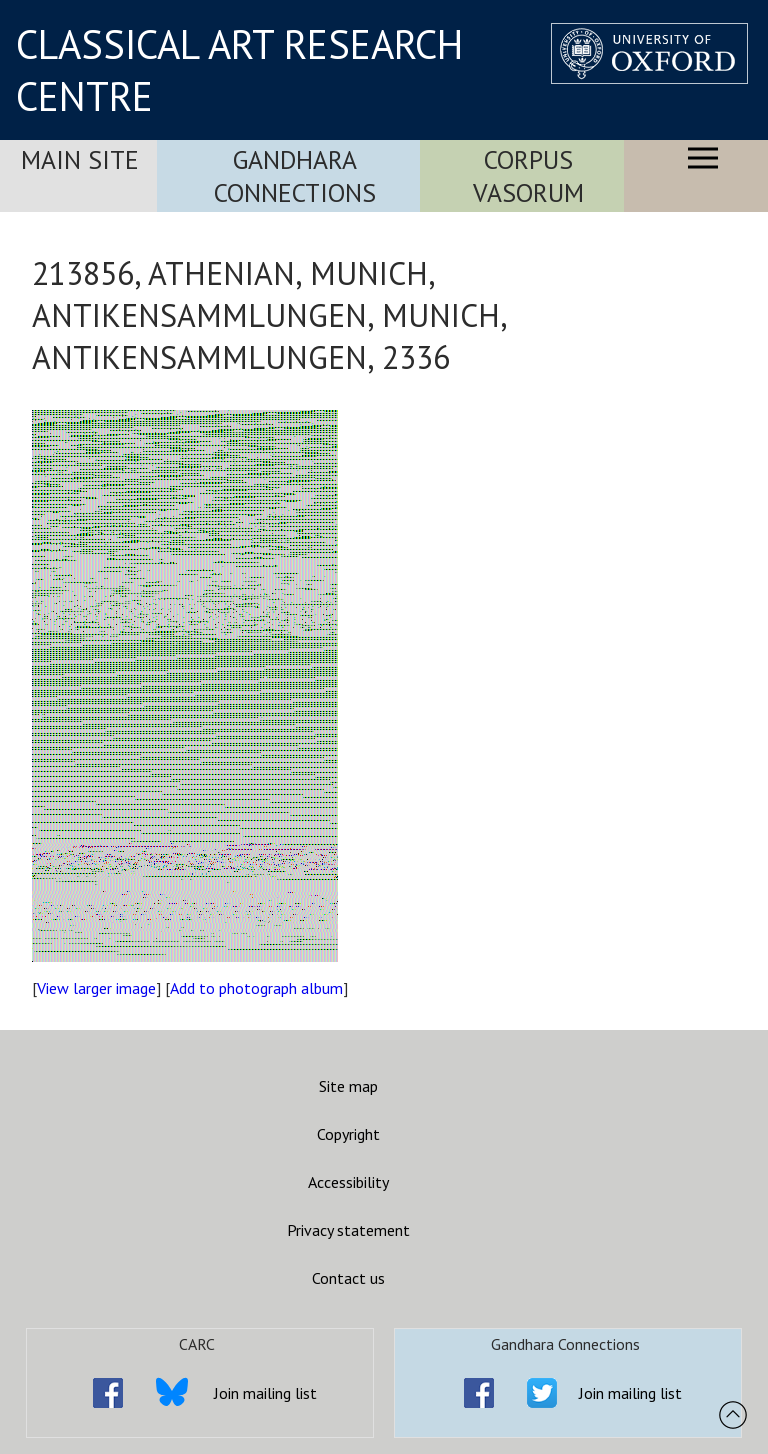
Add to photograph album (256, 988)
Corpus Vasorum (528, 176)
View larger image (96, 988)
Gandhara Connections (295, 176)
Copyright (348, 1134)
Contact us (348, 1278)
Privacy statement (348, 1230)
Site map (348, 1086)
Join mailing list (265, 1393)
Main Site (80, 159)
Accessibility (348, 1182)
